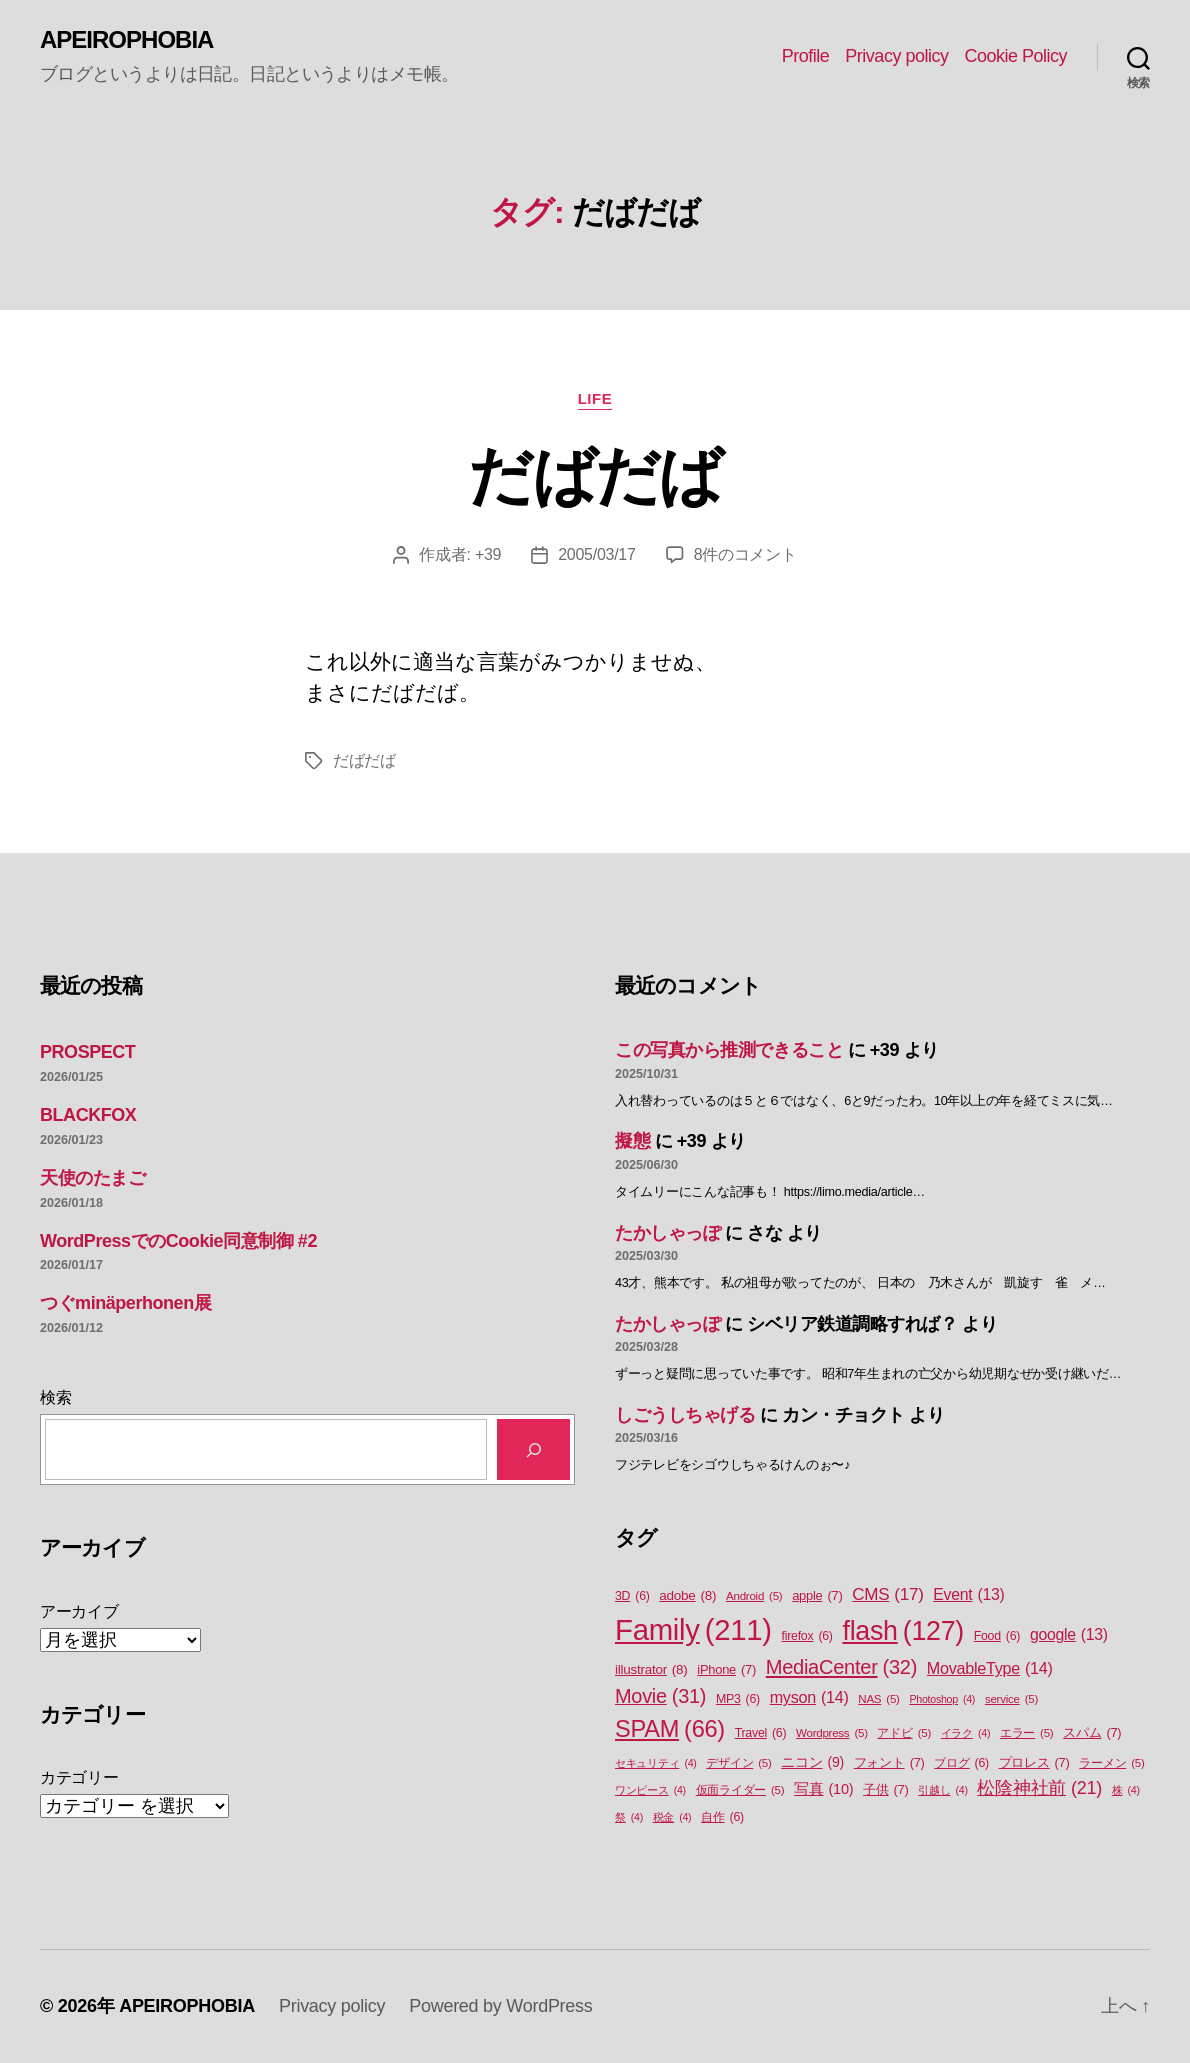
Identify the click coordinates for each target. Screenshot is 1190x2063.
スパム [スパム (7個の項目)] (1092, 1732)
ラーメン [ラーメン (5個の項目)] (1111, 1763)
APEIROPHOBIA (126, 40)
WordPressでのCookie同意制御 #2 (178, 1241)
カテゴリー (79, 1777)
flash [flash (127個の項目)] (902, 1631)
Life (595, 398)
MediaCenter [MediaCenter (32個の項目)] (841, 1667)
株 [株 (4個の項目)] (1126, 1790)
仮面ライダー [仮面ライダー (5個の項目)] (740, 1790)
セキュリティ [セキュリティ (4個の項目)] (656, 1763)
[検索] (533, 1449)
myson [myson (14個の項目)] (809, 1697)
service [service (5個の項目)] (1011, 1699)
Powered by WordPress (500, 2006)
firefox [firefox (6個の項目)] (807, 1636)
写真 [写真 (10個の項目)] (823, 1790)
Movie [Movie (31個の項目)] (660, 1697)
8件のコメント (745, 554)
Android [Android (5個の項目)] (754, 1596)
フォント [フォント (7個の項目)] (889, 1762)
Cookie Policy (1015, 56)
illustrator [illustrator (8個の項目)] (651, 1670)
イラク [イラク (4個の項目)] (965, 1733)
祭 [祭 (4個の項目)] (629, 1817)
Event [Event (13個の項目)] (968, 1595)
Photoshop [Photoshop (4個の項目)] (942, 1699)
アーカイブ (79, 1611)
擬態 (632, 1141)
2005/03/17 (596, 554)
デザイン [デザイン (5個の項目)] (738, 1763)
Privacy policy (896, 56)
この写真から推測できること (729, 1050)
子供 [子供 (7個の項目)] (885, 1789)
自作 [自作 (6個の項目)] (722, 1817)
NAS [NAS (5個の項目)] (878, 1699)
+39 (488, 554)
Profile (806, 56)
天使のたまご (92, 1178)
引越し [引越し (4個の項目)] (942, 1790)
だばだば (594, 476)
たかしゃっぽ (667, 1233)
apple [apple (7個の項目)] (817, 1595)
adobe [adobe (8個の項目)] (687, 1596)
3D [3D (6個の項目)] (632, 1596)
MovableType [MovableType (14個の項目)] (990, 1668)
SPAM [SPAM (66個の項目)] (670, 1729)
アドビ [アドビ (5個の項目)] (904, 1733)
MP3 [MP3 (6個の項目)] (738, 1699)
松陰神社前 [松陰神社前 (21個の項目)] (1039, 1788)
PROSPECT (87, 1052)
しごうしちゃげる (685, 1415)
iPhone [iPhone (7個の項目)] (726, 1669)
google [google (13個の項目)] (1069, 1635)
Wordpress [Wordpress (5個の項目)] (832, 1733)
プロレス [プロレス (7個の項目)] (1034, 1762)
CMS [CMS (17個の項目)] (887, 1595)
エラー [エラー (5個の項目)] (1027, 1733)
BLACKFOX (88, 1115)
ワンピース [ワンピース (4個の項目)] (650, 1790)
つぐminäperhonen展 (125, 1303)
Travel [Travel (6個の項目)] (761, 1733)
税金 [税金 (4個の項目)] (672, 1817)
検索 (55, 1397)
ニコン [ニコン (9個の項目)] (812, 1762)
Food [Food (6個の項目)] (997, 1636)
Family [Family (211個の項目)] (693, 1630)
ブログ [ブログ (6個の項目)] (961, 1763)
